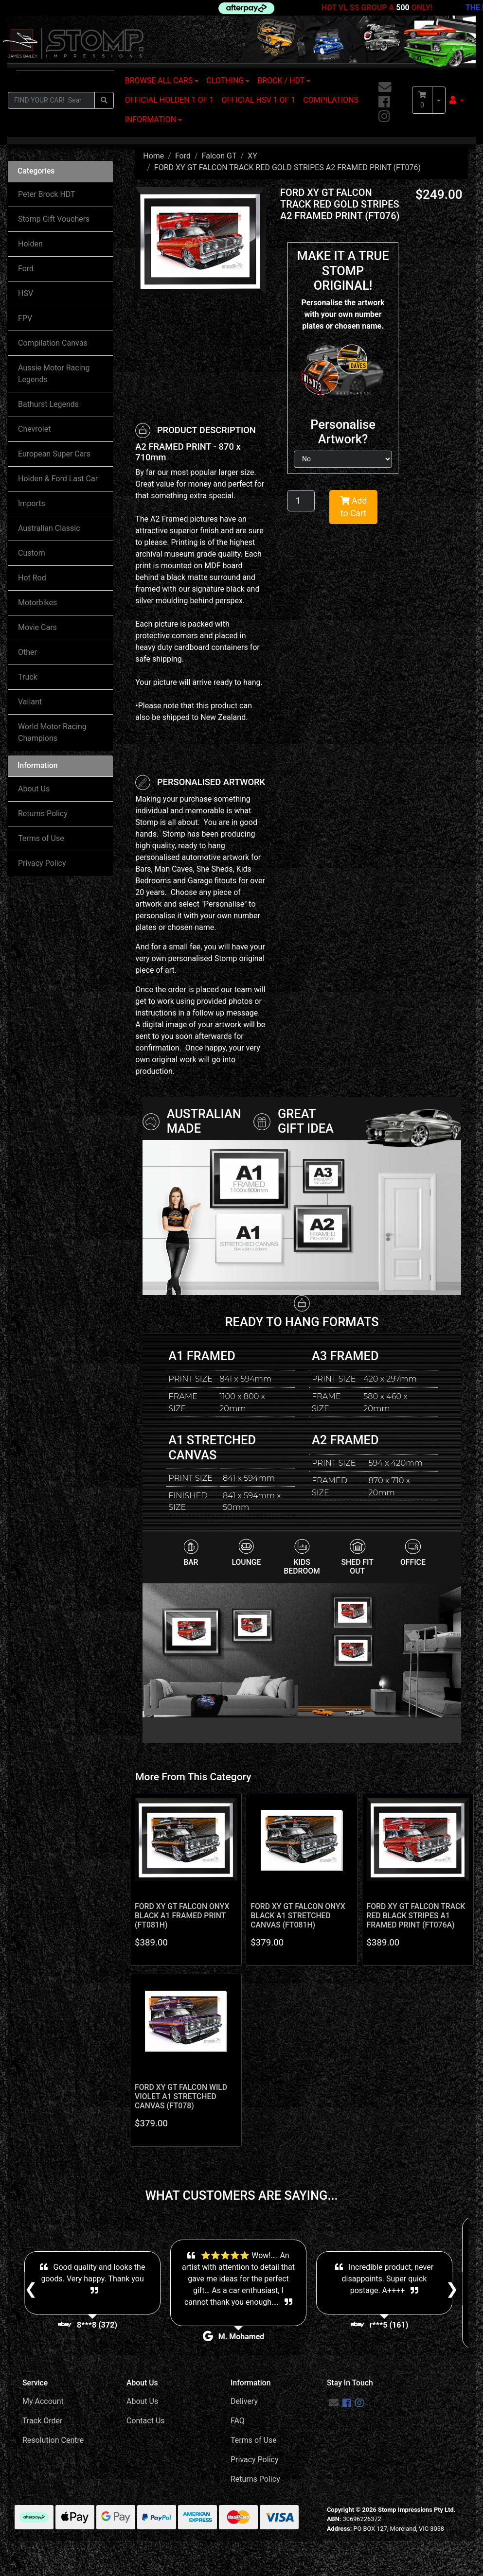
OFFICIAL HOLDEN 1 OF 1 (169, 100)
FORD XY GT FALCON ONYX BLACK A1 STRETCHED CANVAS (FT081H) (297, 1915)
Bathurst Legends (48, 404)
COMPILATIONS (330, 100)
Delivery (244, 2401)
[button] (457, 100)
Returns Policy (43, 813)
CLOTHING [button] (225, 80)
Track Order (42, 2420)
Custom (31, 553)
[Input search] (51, 100)
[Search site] (104, 100)
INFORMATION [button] (150, 119)
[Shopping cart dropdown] (439, 100)
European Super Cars (54, 453)
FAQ (238, 2420)
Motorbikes (37, 602)
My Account (43, 2401)
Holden (30, 243)
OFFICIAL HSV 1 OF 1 (259, 100)
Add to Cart (353, 507)
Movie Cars (37, 627)
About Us (34, 788)
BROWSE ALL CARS (159, 80)
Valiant (30, 701)
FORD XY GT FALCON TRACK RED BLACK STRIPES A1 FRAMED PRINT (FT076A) (416, 1915)
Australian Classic (49, 528)
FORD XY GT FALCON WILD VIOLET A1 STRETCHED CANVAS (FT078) (181, 2096)
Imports (31, 503)
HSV (25, 293)
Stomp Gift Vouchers (53, 219)
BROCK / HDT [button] (280, 80)
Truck (27, 677)
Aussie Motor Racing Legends (53, 373)
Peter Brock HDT (46, 194)
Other (27, 652)
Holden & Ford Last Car (58, 478)
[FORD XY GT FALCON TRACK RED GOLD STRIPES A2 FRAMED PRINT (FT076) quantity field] (301, 500)
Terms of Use (41, 838)
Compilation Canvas (53, 343)
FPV (25, 318)
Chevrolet (34, 429)
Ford (26, 268)
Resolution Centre (53, 2440)
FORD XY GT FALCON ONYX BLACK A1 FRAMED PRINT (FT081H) (182, 1915)
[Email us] (385, 87)
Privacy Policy (42, 863)
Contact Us (145, 2420)
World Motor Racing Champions (52, 732)
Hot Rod (32, 577)
